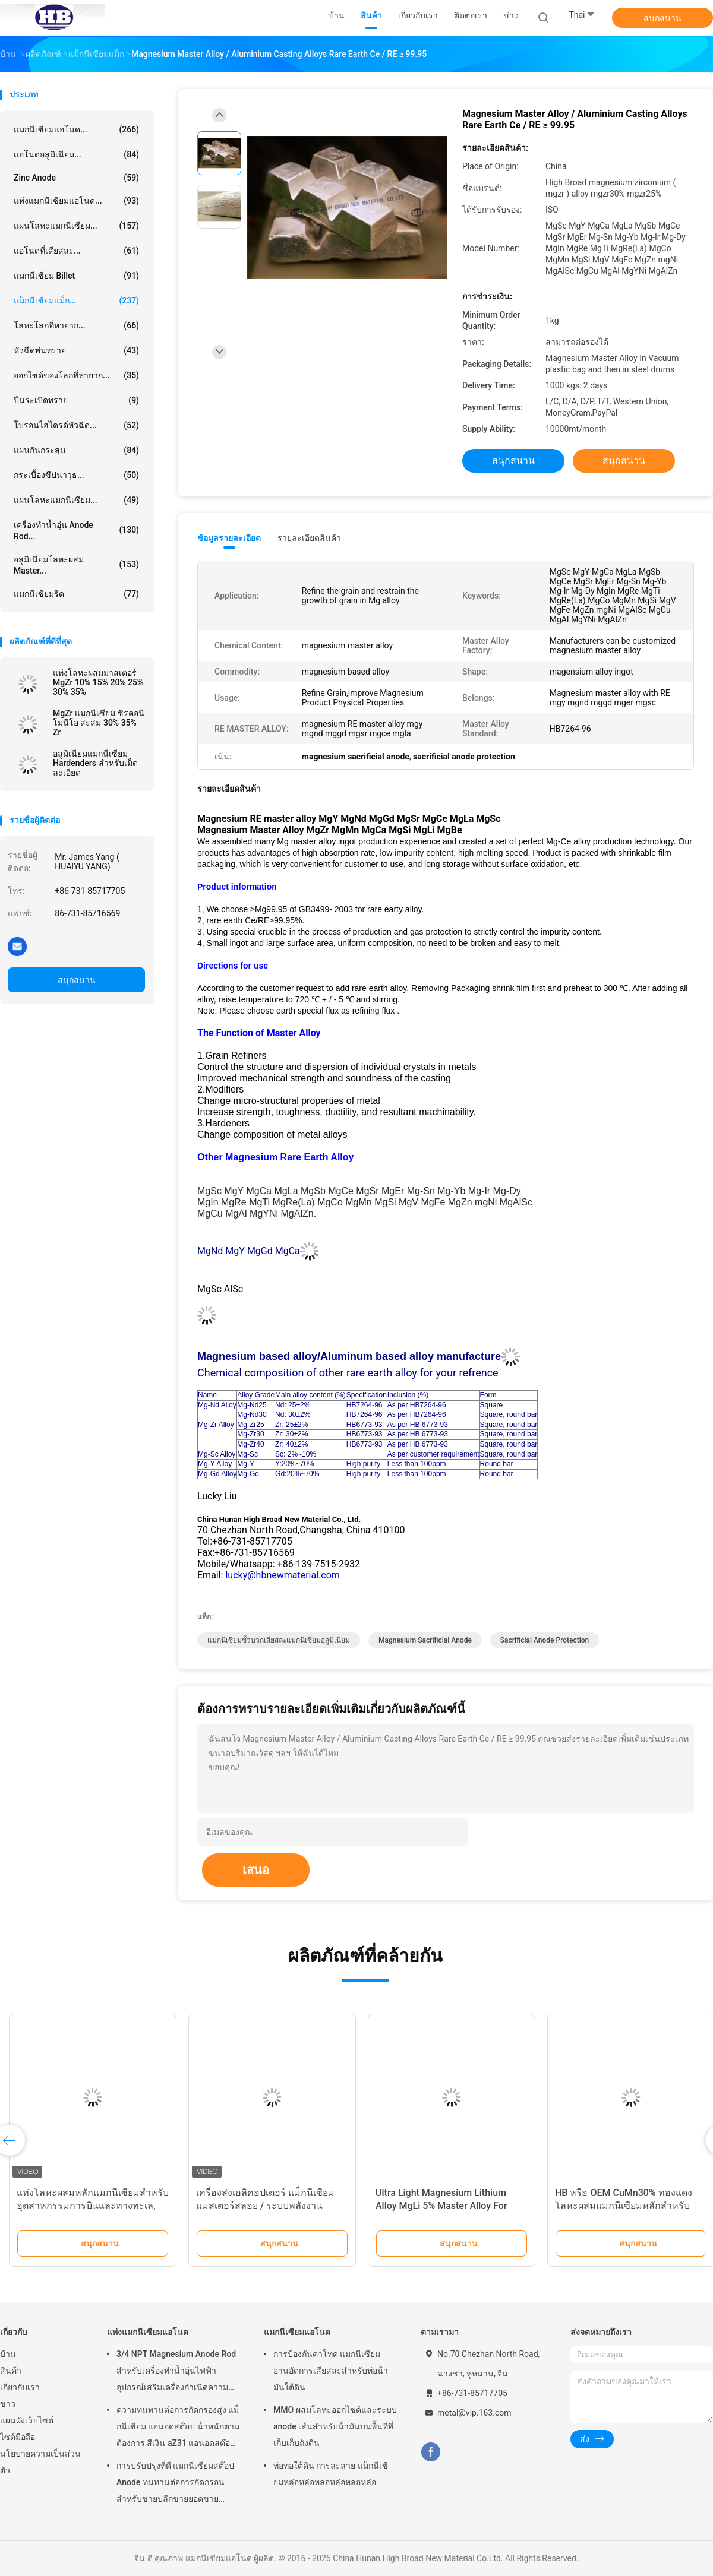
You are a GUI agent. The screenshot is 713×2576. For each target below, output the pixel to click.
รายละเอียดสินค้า (309, 538)
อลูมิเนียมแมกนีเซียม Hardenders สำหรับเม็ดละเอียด (95, 763)
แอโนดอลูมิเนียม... (76, 154)
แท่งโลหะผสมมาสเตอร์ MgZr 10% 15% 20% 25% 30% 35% (98, 682)
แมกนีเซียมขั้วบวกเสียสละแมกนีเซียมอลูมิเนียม (278, 1640)
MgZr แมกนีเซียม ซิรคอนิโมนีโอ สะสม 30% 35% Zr (98, 722)
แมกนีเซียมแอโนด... (76, 129)
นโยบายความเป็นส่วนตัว (40, 2462)
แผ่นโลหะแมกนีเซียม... (76, 226)
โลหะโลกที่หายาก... (76, 325)
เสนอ (255, 1870)
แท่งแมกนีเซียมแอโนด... (76, 201)
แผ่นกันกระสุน (76, 450)
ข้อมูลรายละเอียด (229, 538)
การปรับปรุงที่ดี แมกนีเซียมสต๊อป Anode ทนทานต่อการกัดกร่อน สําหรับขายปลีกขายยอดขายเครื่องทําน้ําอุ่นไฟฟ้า (175, 2484)
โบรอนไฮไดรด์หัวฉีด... (76, 425)
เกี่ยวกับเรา (20, 2387)
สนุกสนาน (662, 18)
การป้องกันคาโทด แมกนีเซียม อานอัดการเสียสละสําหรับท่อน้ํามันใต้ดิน (330, 2370)
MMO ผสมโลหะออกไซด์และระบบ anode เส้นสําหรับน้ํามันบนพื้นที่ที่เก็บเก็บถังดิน (335, 2426)
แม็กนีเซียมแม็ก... (76, 300)
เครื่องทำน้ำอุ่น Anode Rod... (76, 530)
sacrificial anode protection (544, 1640)
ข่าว (7, 2404)
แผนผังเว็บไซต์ (26, 2420)
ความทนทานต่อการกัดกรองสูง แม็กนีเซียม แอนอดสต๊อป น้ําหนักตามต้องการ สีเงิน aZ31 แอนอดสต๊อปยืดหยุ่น (177, 2428)
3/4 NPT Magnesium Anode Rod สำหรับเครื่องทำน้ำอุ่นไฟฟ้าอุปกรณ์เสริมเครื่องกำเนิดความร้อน (176, 2372)
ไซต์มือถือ (17, 2437)
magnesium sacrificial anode (425, 1640)
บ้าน (8, 2354)
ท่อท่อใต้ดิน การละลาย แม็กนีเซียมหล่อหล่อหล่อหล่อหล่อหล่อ (330, 2474)
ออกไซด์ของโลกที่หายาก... (76, 375)
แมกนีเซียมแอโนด (297, 2332)
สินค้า (10, 2370)
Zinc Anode (76, 177)
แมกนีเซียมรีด (76, 594)
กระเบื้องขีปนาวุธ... (76, 475)
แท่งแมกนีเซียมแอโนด (147, 2332)
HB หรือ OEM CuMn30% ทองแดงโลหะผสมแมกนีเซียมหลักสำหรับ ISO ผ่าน (623, 2205)
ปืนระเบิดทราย (76, 400)
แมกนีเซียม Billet (76, 275)
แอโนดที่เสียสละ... (76, 251)
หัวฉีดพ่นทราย (76, 350)
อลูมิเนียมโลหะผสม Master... (76, 565)
